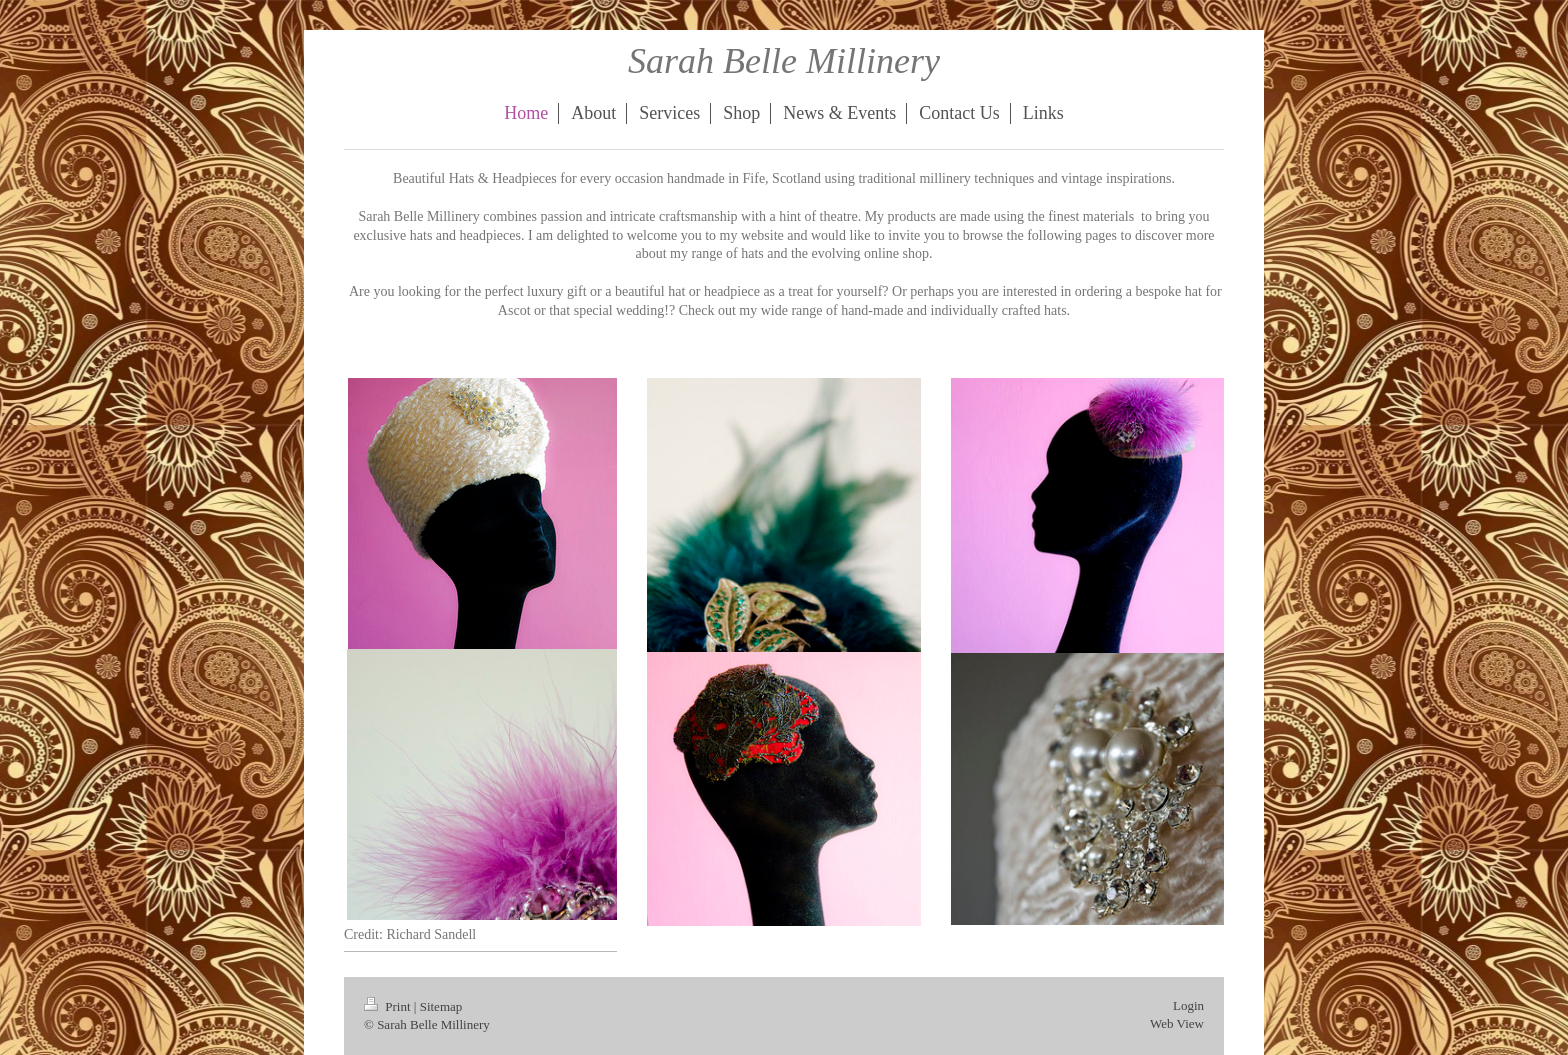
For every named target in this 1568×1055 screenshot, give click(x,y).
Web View (1177, 1023)
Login (1188, 1005)
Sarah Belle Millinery (784, 61)
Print (389, 1006)
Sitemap (441, 1006)
